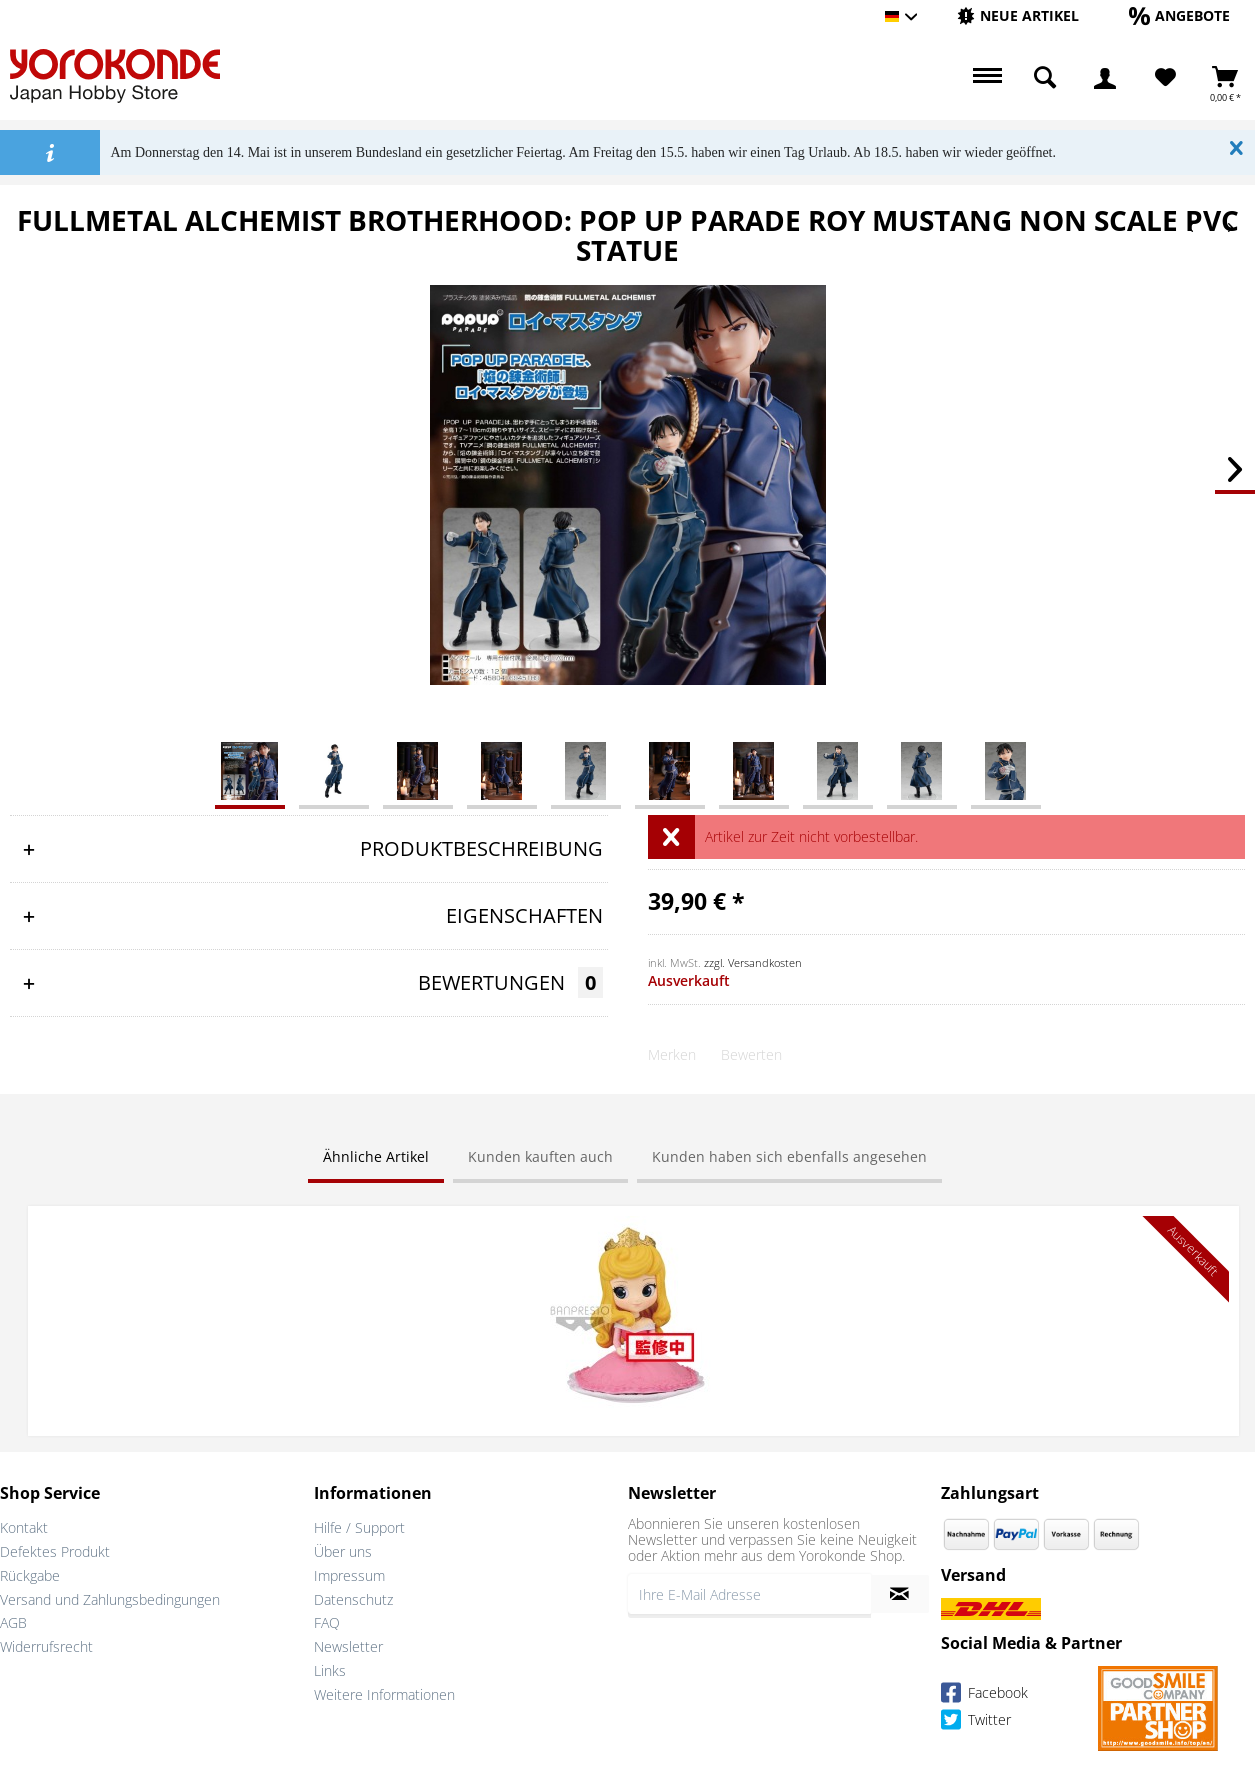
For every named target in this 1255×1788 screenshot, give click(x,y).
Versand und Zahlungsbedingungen (110, 1596)
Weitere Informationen (384, 1692)
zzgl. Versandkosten (753, 962)
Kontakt (24, 1525)
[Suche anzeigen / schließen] (1045, 78)
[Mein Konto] (1105, 78)
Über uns (343, 1549)
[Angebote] (1179, 15)
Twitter (976, 1720)
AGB (13, 1620)
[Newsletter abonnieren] (900, 1592)
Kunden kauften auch (540, 1156)
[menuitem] (1018, 16)
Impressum (349, 1573)
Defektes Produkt (55, 1549)
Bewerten (751, 1054)
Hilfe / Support (359, 1525)
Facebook (984, 1693)
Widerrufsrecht (46, 1644)
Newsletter (348, 1644)
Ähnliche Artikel (376, 1156)
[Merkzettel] (1165, 78)
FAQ (327, 1620)
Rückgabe (30, 1573)
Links (330, 1668)
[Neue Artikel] (1018, 15)
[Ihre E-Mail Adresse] (749, 1592)
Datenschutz (353, 1596)
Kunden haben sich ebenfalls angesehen (789, 1156)
